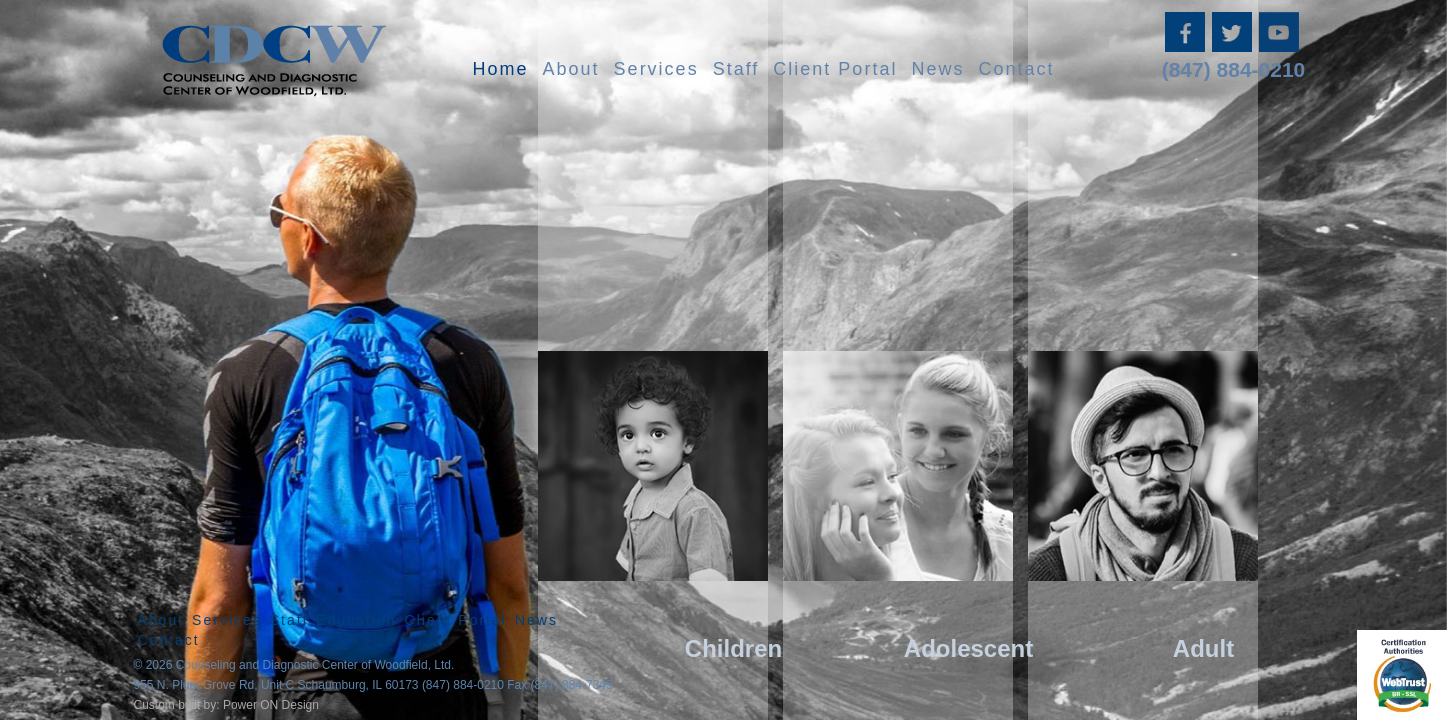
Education (356, 620)
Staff (736, 69)
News (937, 69)
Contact (1016, 69)
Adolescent (968, 648)
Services (656, 69)
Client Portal (835, 69)
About (571, 69)
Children (733, 648)
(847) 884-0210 (1234, 69)
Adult (1203, 648)
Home (501, 69)
